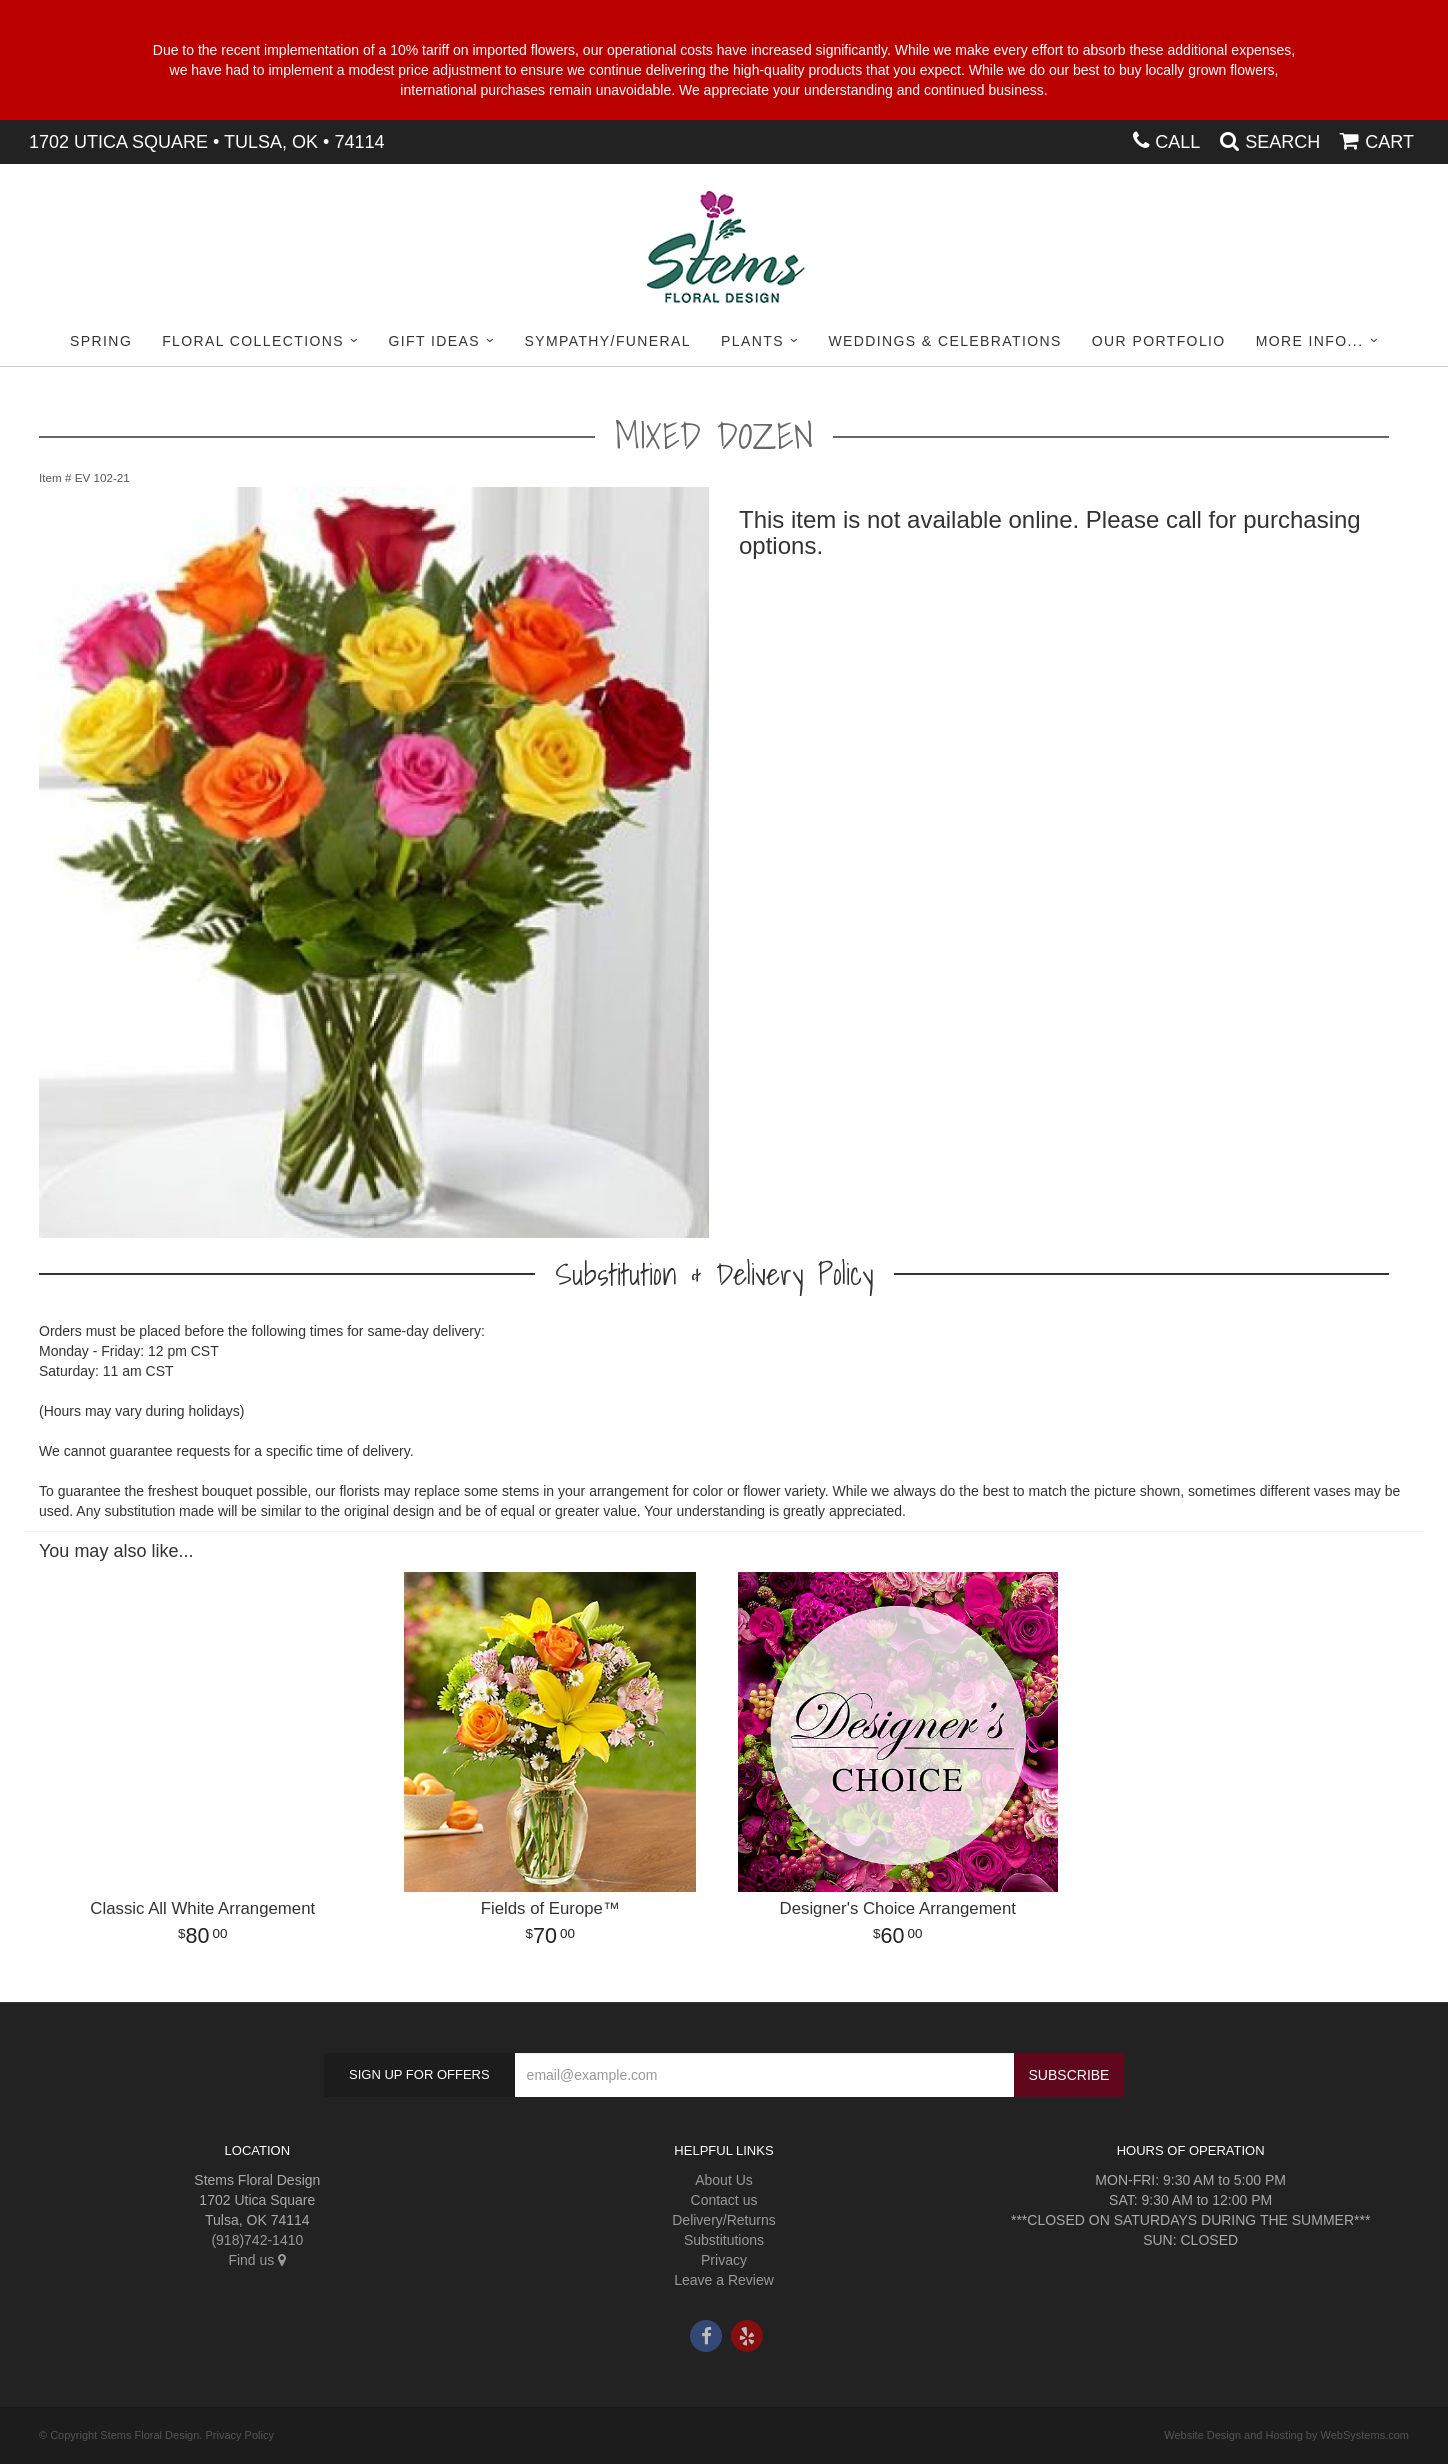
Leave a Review (724, 2280)
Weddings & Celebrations (944, 341)
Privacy (724, 2260)
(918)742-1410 (257, 2240)
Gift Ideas (434, 341)
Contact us (724, 2200)
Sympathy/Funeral (607, 341)
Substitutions (724, 2240)
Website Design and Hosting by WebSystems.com (1286, 2435)
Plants (752, 341)
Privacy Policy (239, 2435)
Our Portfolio (1159, 341)
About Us (724, 2180)
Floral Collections (253, 341)
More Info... (1310, 341)
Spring (101, 341)
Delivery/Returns (723, 2220)
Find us (257, 2260)
